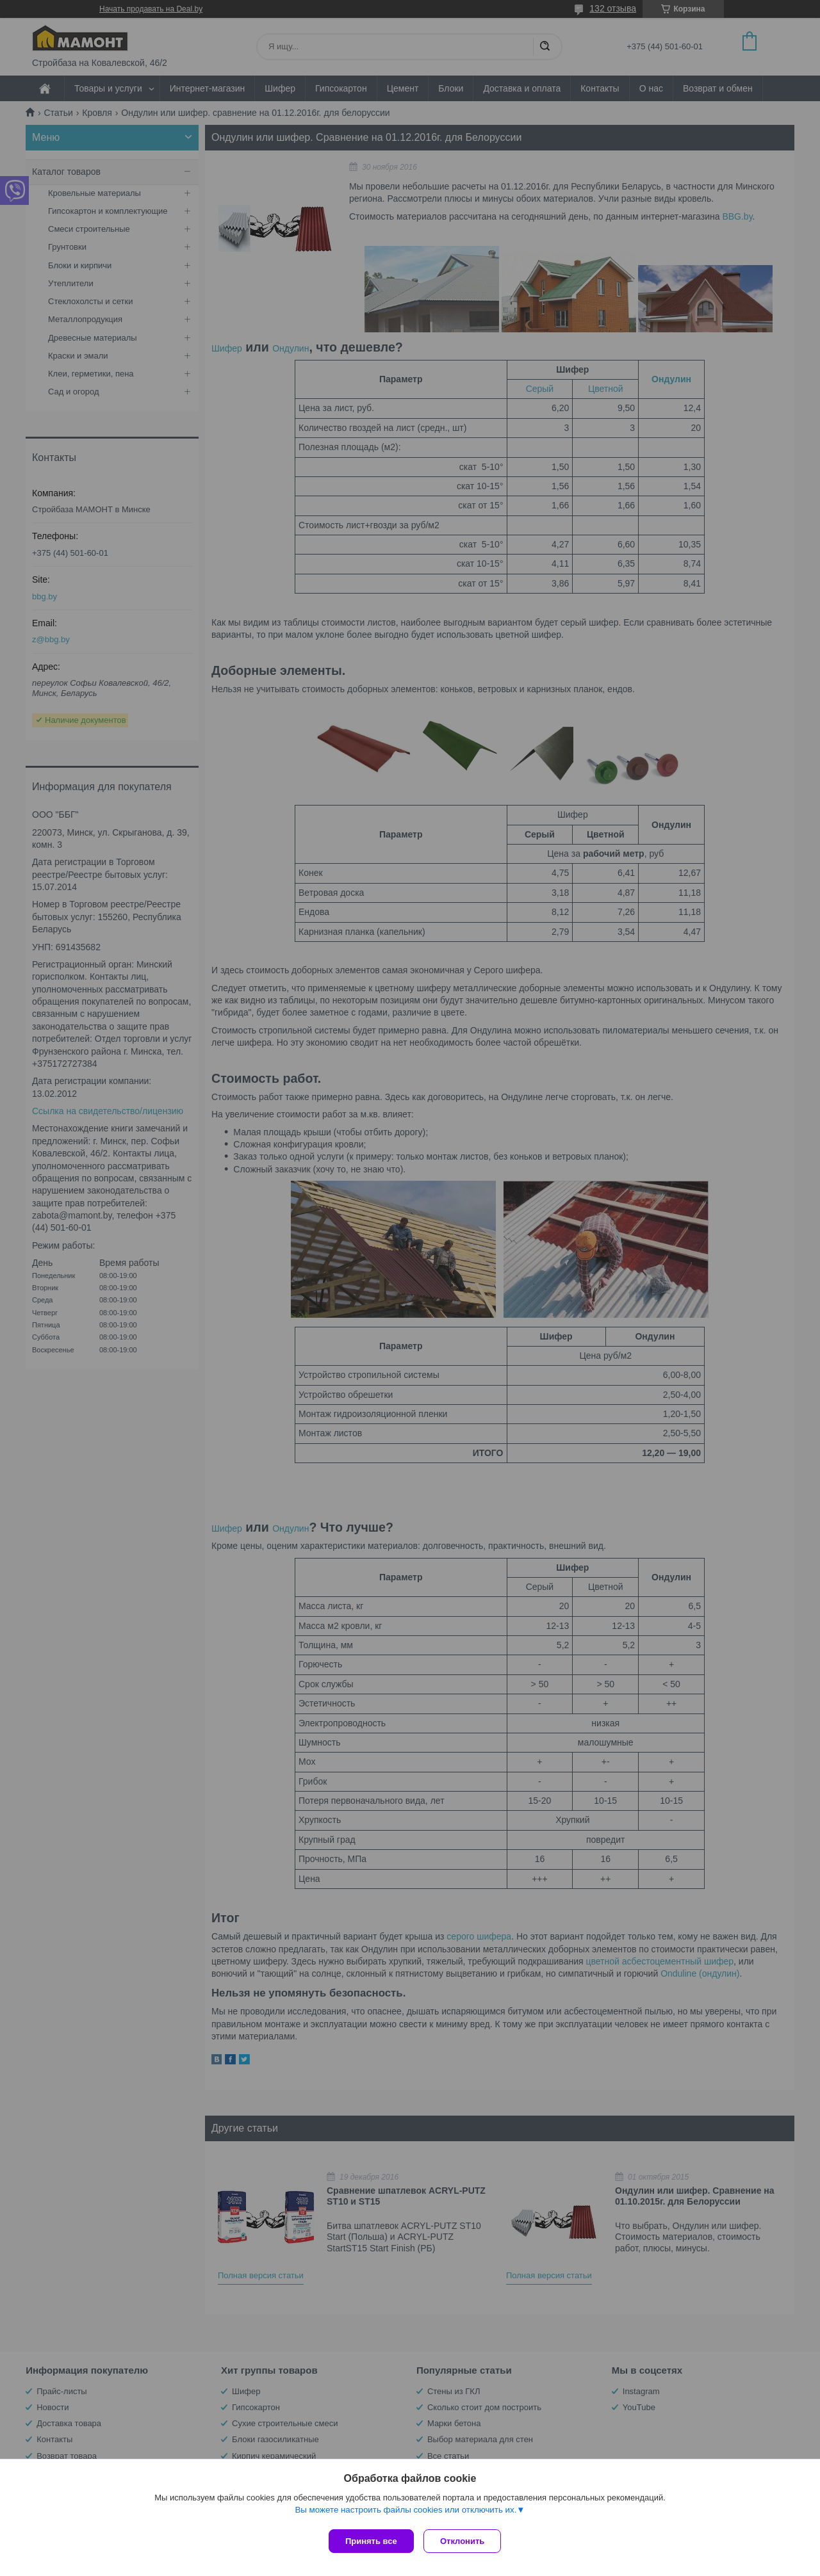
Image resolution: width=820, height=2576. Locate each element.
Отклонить (465, 2541)
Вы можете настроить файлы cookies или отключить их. (405, 2513)
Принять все (371, 2541)
